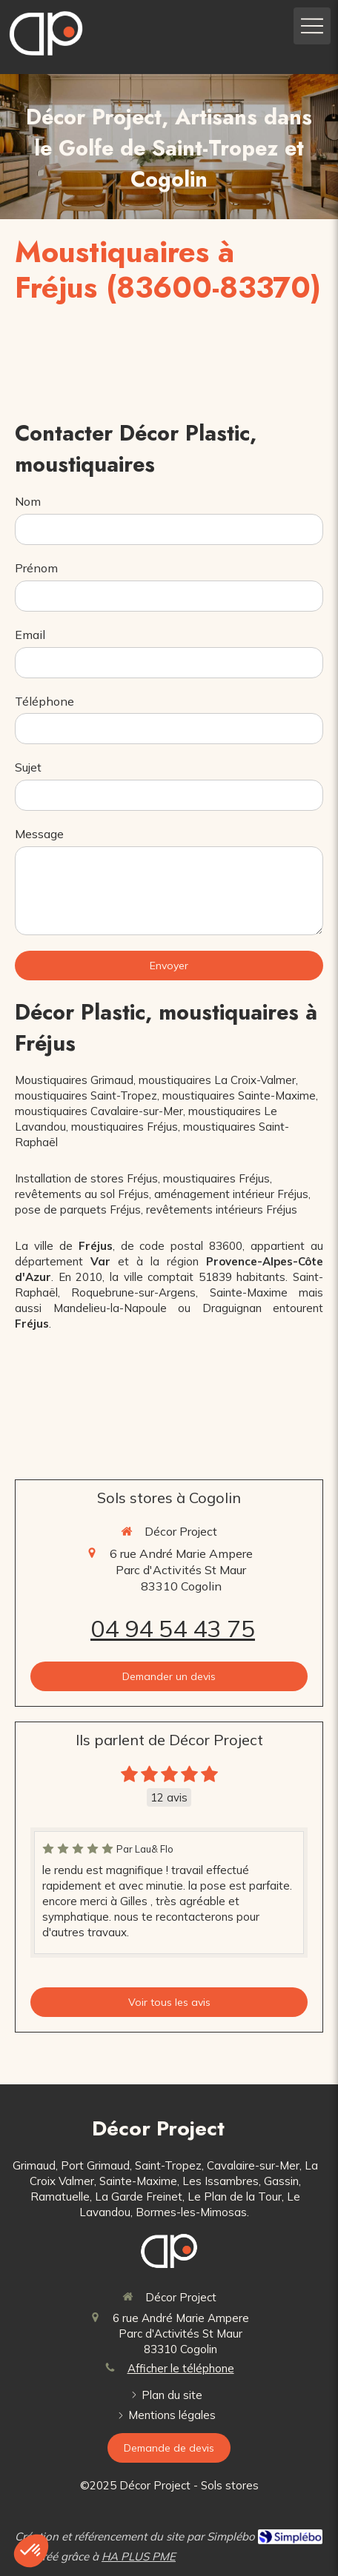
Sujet (28, 767)
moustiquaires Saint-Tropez (86, 1095)
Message (39, 833)
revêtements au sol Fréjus (82, 1194)
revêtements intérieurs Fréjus (221, 1209)
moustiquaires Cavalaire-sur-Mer (99, 1111)
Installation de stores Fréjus (86, 1178)
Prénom (36, 568)
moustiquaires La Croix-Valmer (217, 1080)
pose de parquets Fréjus (78, 1209)
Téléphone (44, 701)
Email (30, 634)
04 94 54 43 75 (172, 1628)
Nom (28, 501)
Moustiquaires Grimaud (74, 1080)
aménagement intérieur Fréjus (231, 1194)
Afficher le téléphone (180, 2368)
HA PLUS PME (139, 2556)
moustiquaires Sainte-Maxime (239, 1095)
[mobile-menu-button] (312, 25)
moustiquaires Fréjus (124, 1127)
